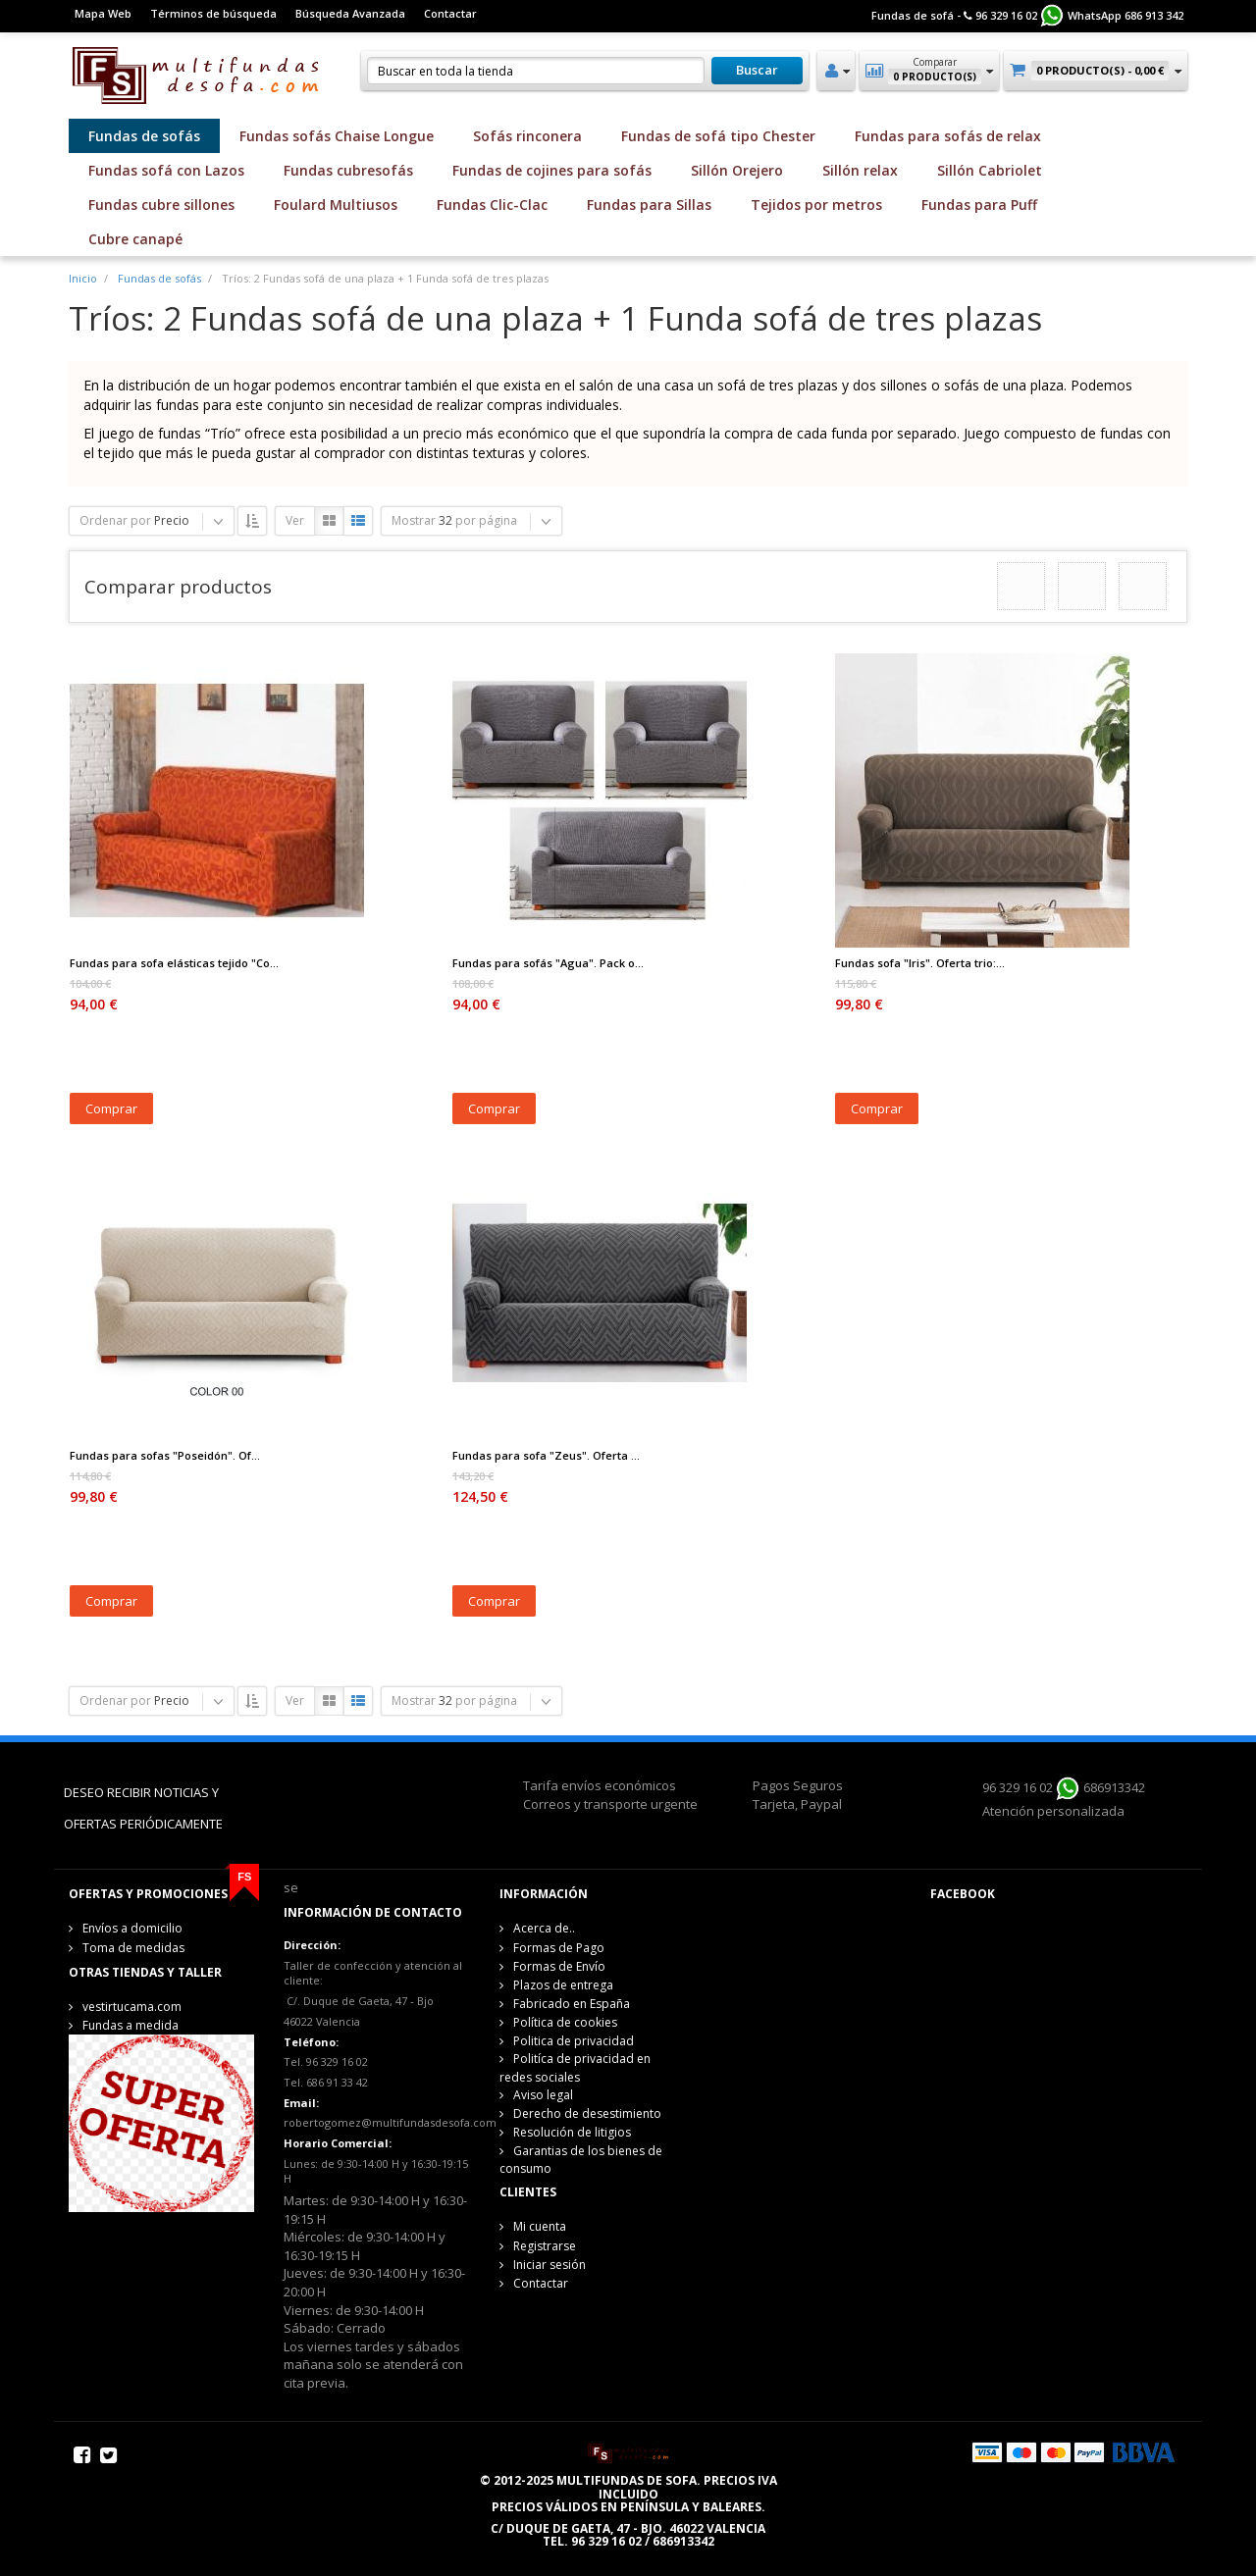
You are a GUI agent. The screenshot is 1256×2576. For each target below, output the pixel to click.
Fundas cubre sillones (161, 204)
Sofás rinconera (527, 136)
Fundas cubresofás (348, 170)
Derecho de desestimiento (587, 2113)
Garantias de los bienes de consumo (580, 2159)
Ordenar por (115, 520)
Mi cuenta (539, 2226)
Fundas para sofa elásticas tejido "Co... (174, 962)
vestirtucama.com (132, 2006)
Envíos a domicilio (132, 1928)
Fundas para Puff (979, 204)
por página (486, 520)
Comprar (111, 1108)
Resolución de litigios (572, 2132)
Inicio (83, 278)
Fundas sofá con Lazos (166, 170)
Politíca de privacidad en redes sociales (575, 2067)
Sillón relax (860, 170)
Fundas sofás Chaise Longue (336, 136)
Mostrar (414, 520)
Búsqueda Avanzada (350, 13)
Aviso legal (543, 2095)
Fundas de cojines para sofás (552, 170)
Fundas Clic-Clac (492, 204)
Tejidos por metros (816, 204)
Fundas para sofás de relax (948, 136)
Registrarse (544, 2246)
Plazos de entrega (563, 1985)
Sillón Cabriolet (989, 170)
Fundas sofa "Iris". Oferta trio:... (920, 962)
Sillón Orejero (737, 170)
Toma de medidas (133, 1947)
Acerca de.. (544, 1928)
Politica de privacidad (573, 2041)
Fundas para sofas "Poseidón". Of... (165, 1455)
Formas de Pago (558, 1947)
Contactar (450, 13)
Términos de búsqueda (213, 13)
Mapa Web (103, 13)
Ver (295, 520)
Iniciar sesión (549, 2264)
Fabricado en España (571, 2003)
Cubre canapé (135, 239)
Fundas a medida (130, 2025)
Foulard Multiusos (335, 204)
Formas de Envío (559, 1966)
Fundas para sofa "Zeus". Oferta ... (546, 1455)
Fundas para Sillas (649, 204)
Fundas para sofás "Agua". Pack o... (548, 962)
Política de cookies (565, 2022)
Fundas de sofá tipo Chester (718, 136)
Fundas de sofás (144, 136)
